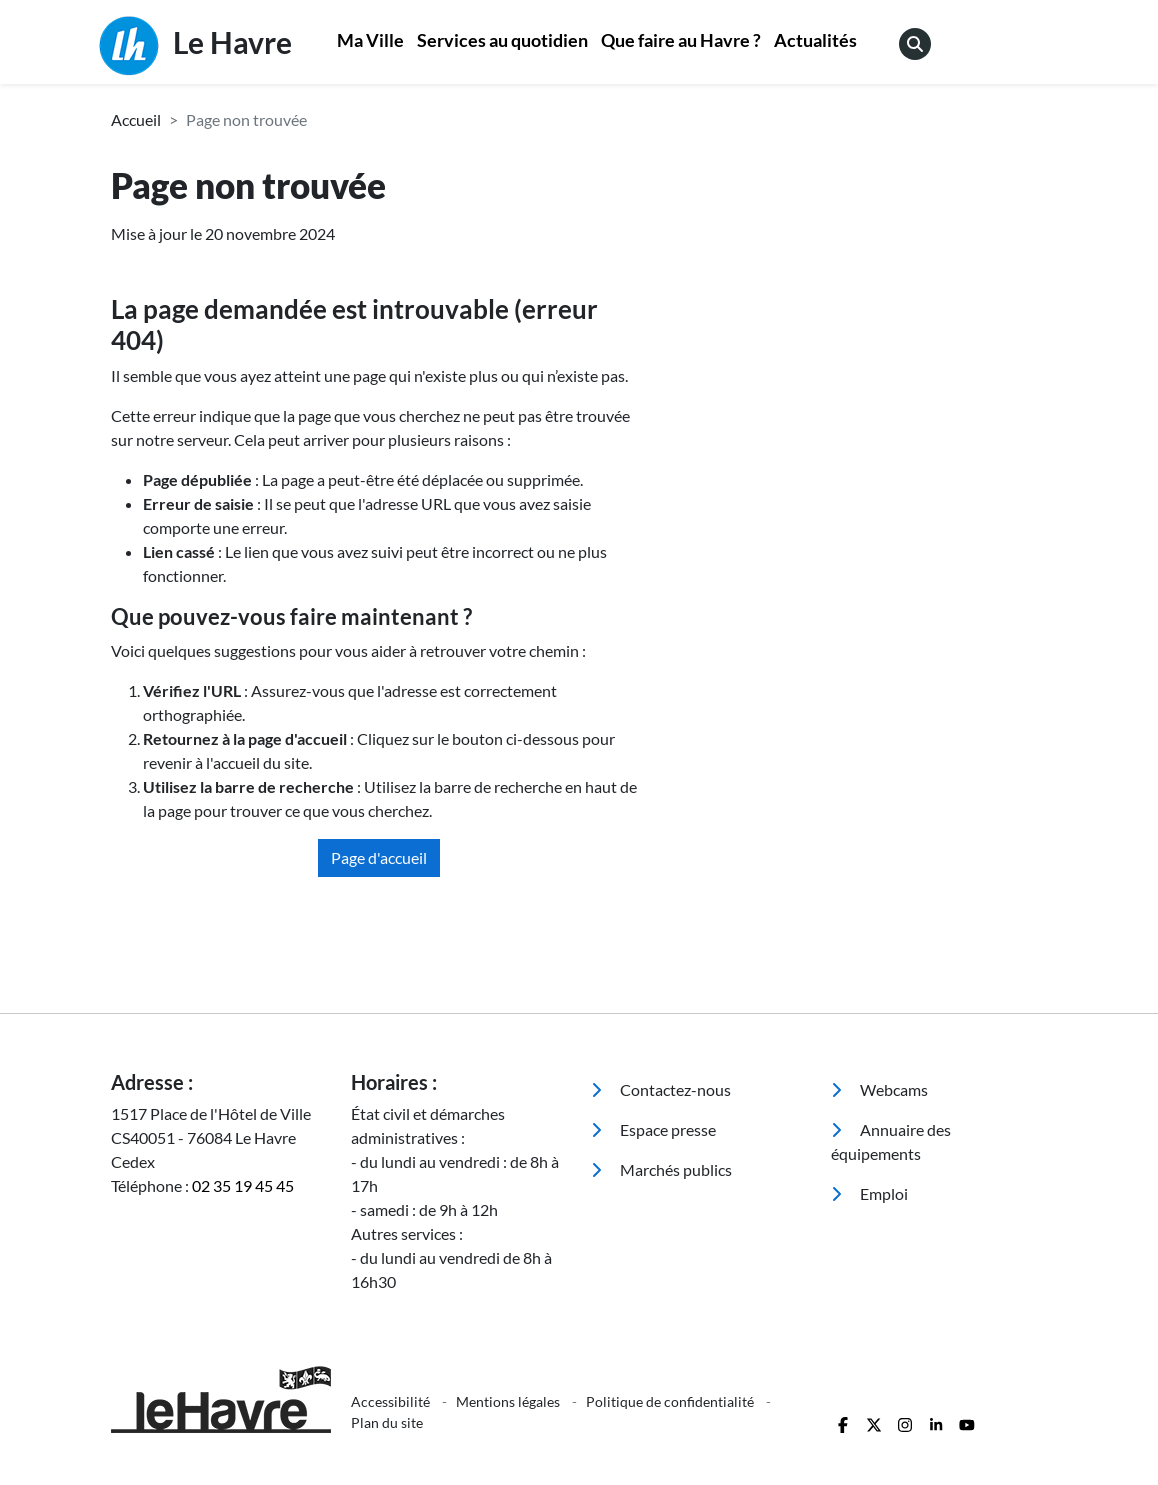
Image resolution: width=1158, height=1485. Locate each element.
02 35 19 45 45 (243, 1185)
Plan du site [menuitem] (387, 1422)
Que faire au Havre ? (681, 40)
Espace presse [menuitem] (653, 1129)
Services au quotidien (502, 40)
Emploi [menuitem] (869, 1193)
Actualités (815, 40)
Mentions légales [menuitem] (509, 1401)
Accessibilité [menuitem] (392, 1401)
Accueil (136, 119)
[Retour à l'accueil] (219, 1399)
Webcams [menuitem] (879, 1089)
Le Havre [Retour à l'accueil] (195, 46)
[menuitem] (371, 42)
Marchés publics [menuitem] (661, 1169)
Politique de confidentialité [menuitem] (671, 1401)
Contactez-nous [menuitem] (661, 1089)
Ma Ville (370, 40)
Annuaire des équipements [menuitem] (891, 1141)
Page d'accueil (379, 857)
